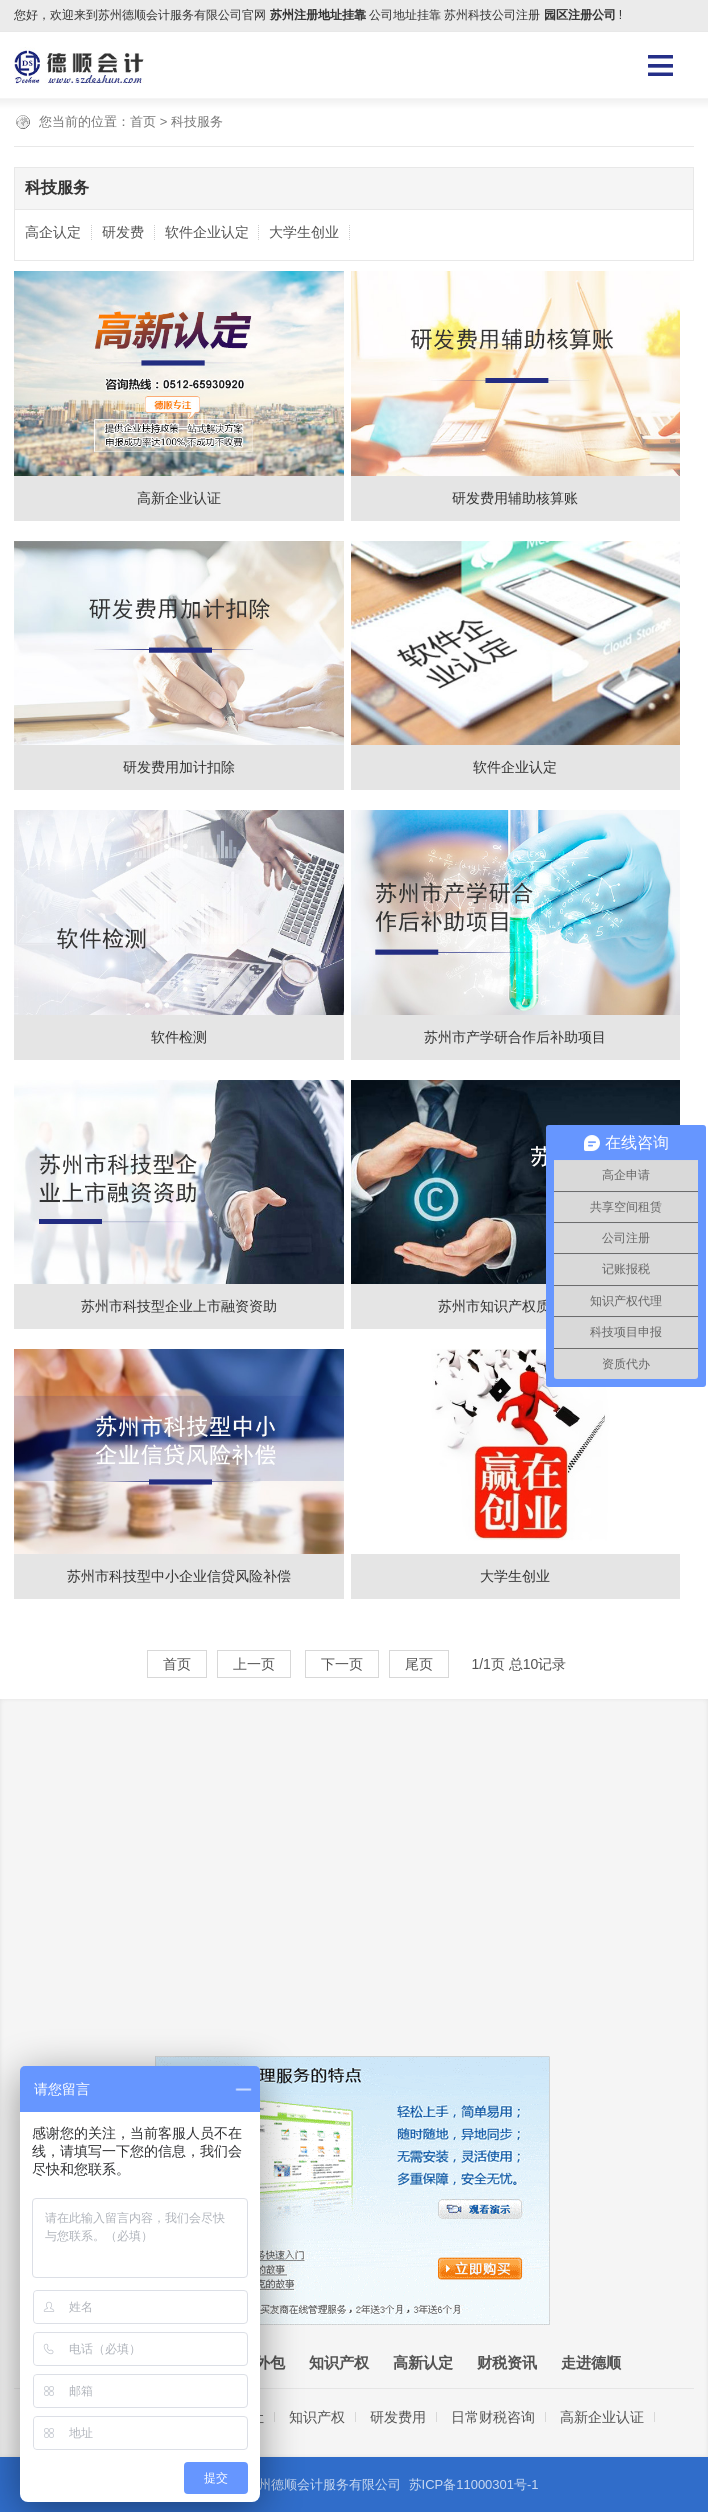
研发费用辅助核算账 (515, 498)
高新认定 (423, 2362)
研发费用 (398, 2417)
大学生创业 (304, 232)
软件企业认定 (207, 232)
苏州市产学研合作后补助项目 (515, 1037)
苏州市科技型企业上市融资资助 (179, 1306)
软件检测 (179, 1037)
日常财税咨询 (493, 2417)
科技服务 (197, 121)
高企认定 (53, 232)
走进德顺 (591, 2362)
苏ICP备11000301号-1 (474, 2484)
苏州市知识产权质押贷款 (515, 1306)
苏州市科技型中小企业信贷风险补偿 (179, 1576)
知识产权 (339, 2362)
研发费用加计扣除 (179, 767)
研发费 (123, 232)
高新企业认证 (179, 498)
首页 (143, 121)
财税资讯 (507, 2362)
